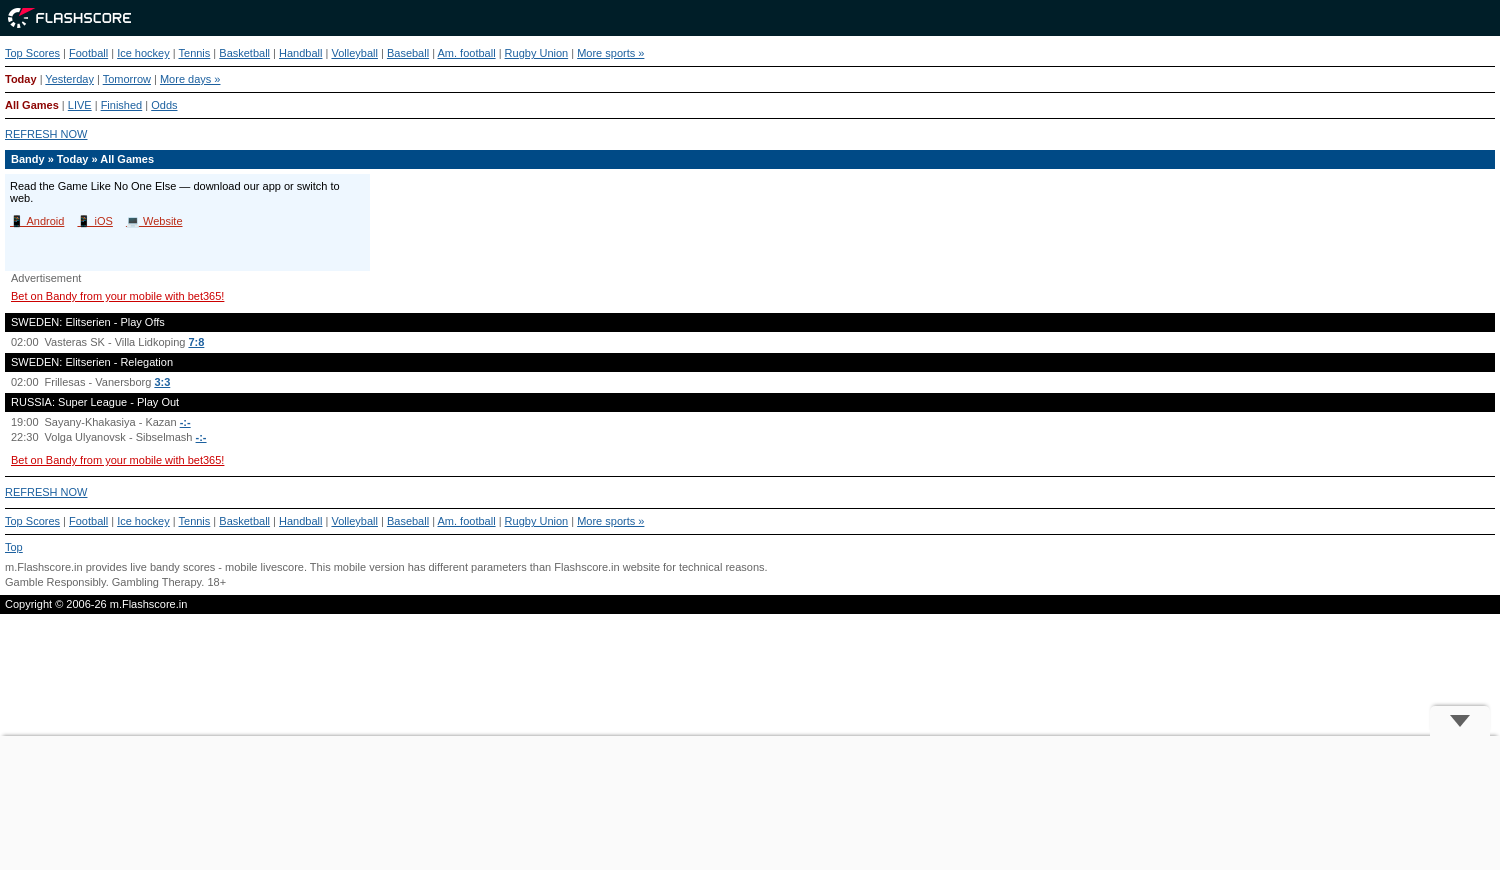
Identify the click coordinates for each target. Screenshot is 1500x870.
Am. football (467, 53)
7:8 (196, 342)
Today (21, 79)
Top (14, 547)
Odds (164, 105)
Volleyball (354, 53)
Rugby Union (537, 53)
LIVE (80, 105)
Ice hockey (143, 53)
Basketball (244, 53)
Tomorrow (127, 79)
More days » (190, 79)
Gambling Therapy (156, 582)
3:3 (162, 382)
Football (88, 53)
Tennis (195, 53)
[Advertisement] (750, 803)
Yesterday (69, 79)
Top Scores (32, 53)
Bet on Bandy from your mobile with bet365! (117, 296)
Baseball (408, 53)
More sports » (610, 53)
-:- (185, 422)
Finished (122, 105)
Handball (300, 53)
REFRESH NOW (46, 134)
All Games (32, 105)
